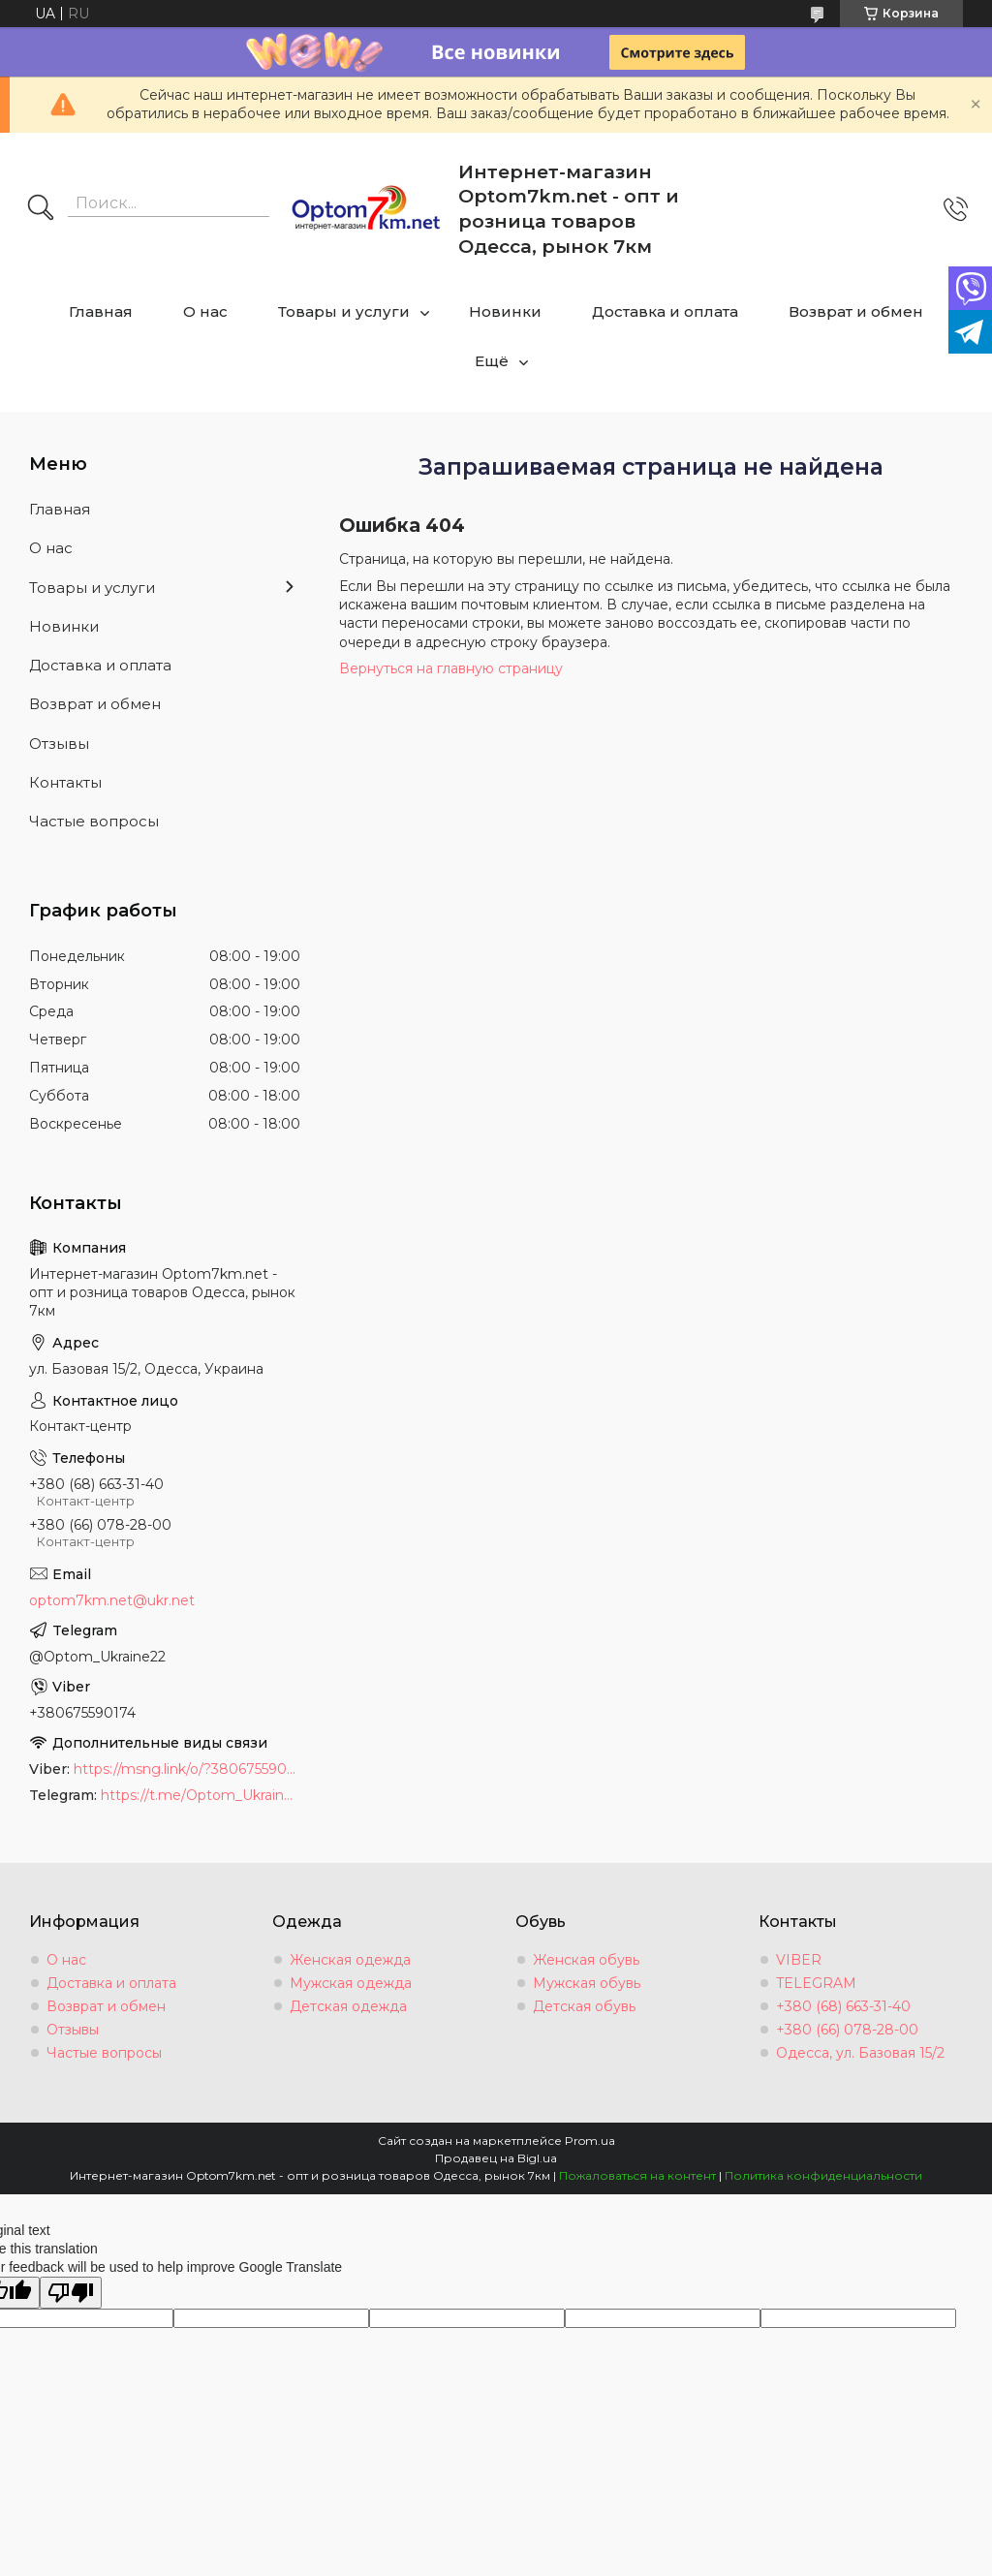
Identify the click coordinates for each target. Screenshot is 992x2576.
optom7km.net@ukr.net (112, 1600)
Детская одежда (348, 2006)
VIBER (799, 1960)
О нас (205, 311)
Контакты (65, 782)
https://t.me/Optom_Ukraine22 (200, 1795)
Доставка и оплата (665, 311)
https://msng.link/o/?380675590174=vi (187, 1769)
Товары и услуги (344, 311)
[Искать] (40, 209)
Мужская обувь (586, 1983)
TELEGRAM (816, 1983)
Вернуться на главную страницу (451, 668)
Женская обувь (586, 1960)
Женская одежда (350, 1960)
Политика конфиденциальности (823, 2175)
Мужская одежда (351, 1983)
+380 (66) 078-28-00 (847, 2029)
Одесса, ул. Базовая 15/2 (860, 2053)
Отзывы (59, 743)
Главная (101, 311)
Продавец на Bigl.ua (496, 2158)
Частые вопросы (94, 821)
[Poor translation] (71, 2293)
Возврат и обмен (856, 311)
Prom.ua (590, 2140)
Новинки (505, 311)
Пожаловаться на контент (637, 2175)
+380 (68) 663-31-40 (843, 2006)
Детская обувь (584, 2006)
